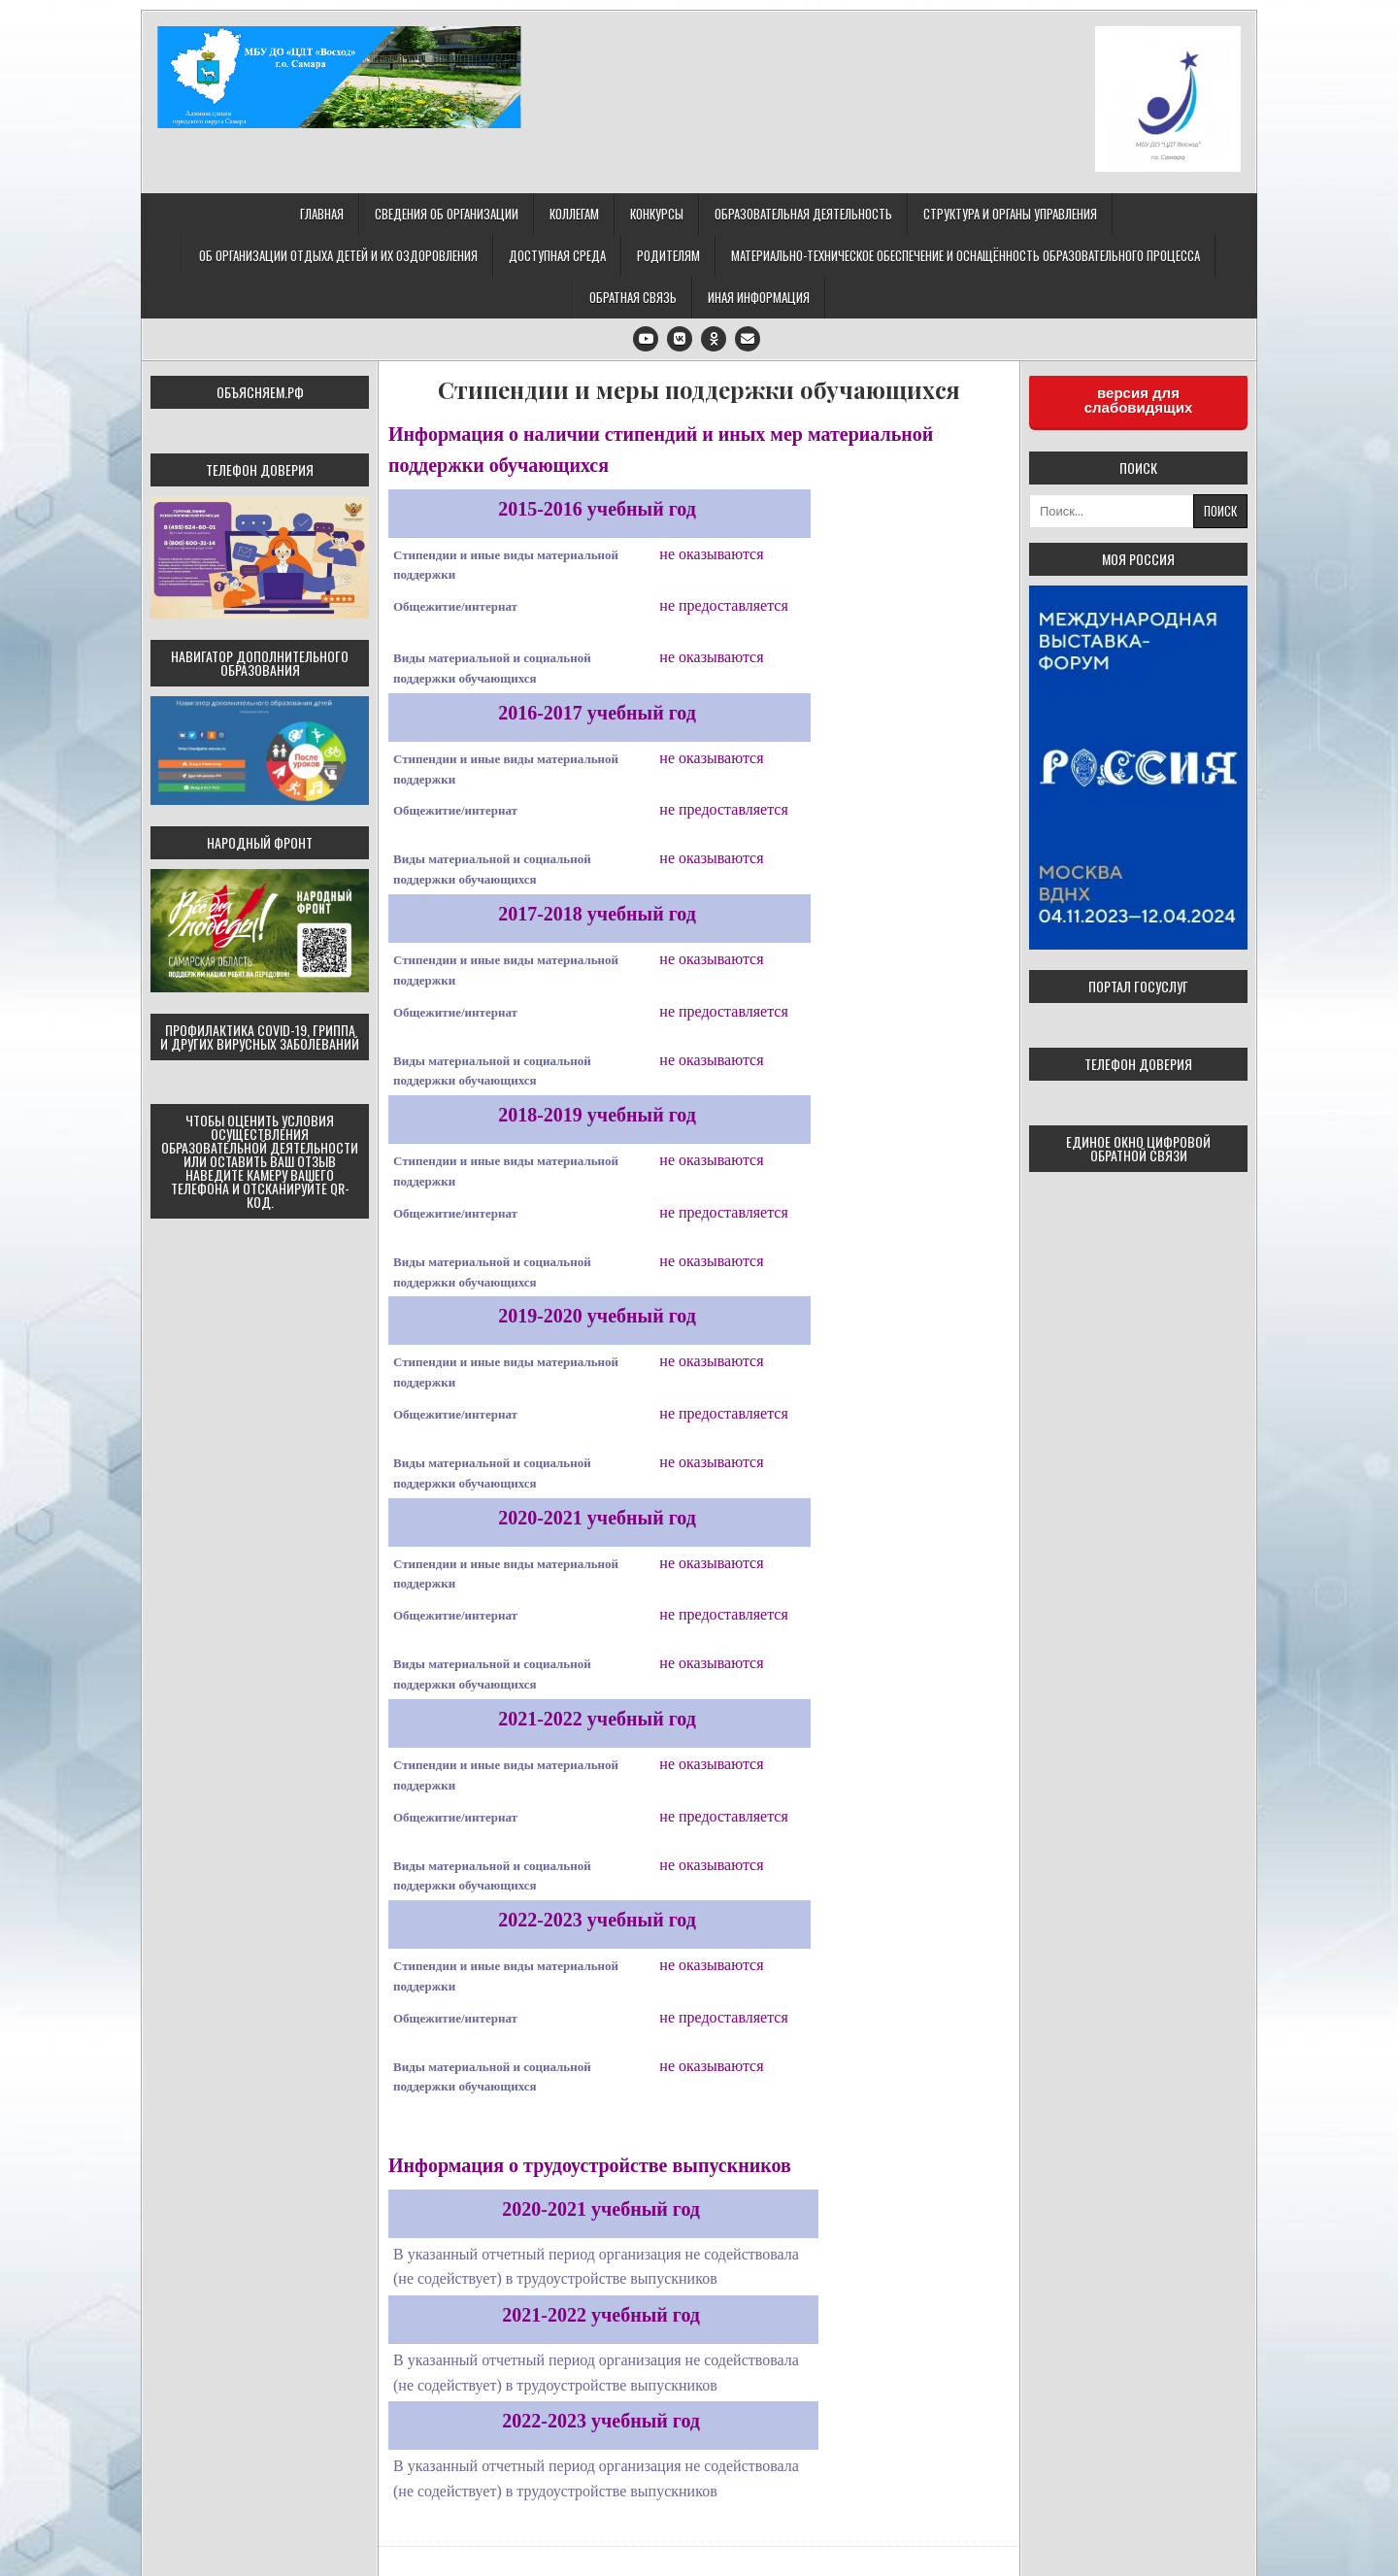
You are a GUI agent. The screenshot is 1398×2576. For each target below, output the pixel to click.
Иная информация (759, 297)
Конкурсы (656, 213)
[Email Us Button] (747, 338)
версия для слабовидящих (1138, 400)
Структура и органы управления (1010, 213)
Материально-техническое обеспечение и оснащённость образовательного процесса (965, 255)
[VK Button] (679, 338)
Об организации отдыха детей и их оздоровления (338, 255)
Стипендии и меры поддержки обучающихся (699, 390)
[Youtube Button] (645, 338)
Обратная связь (633, 297)
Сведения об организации (446, 213)
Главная (322, 213)
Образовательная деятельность (803, 213)
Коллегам (574, 213)
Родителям (668, 255)
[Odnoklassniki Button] (713, 338)
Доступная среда (557, 255)
